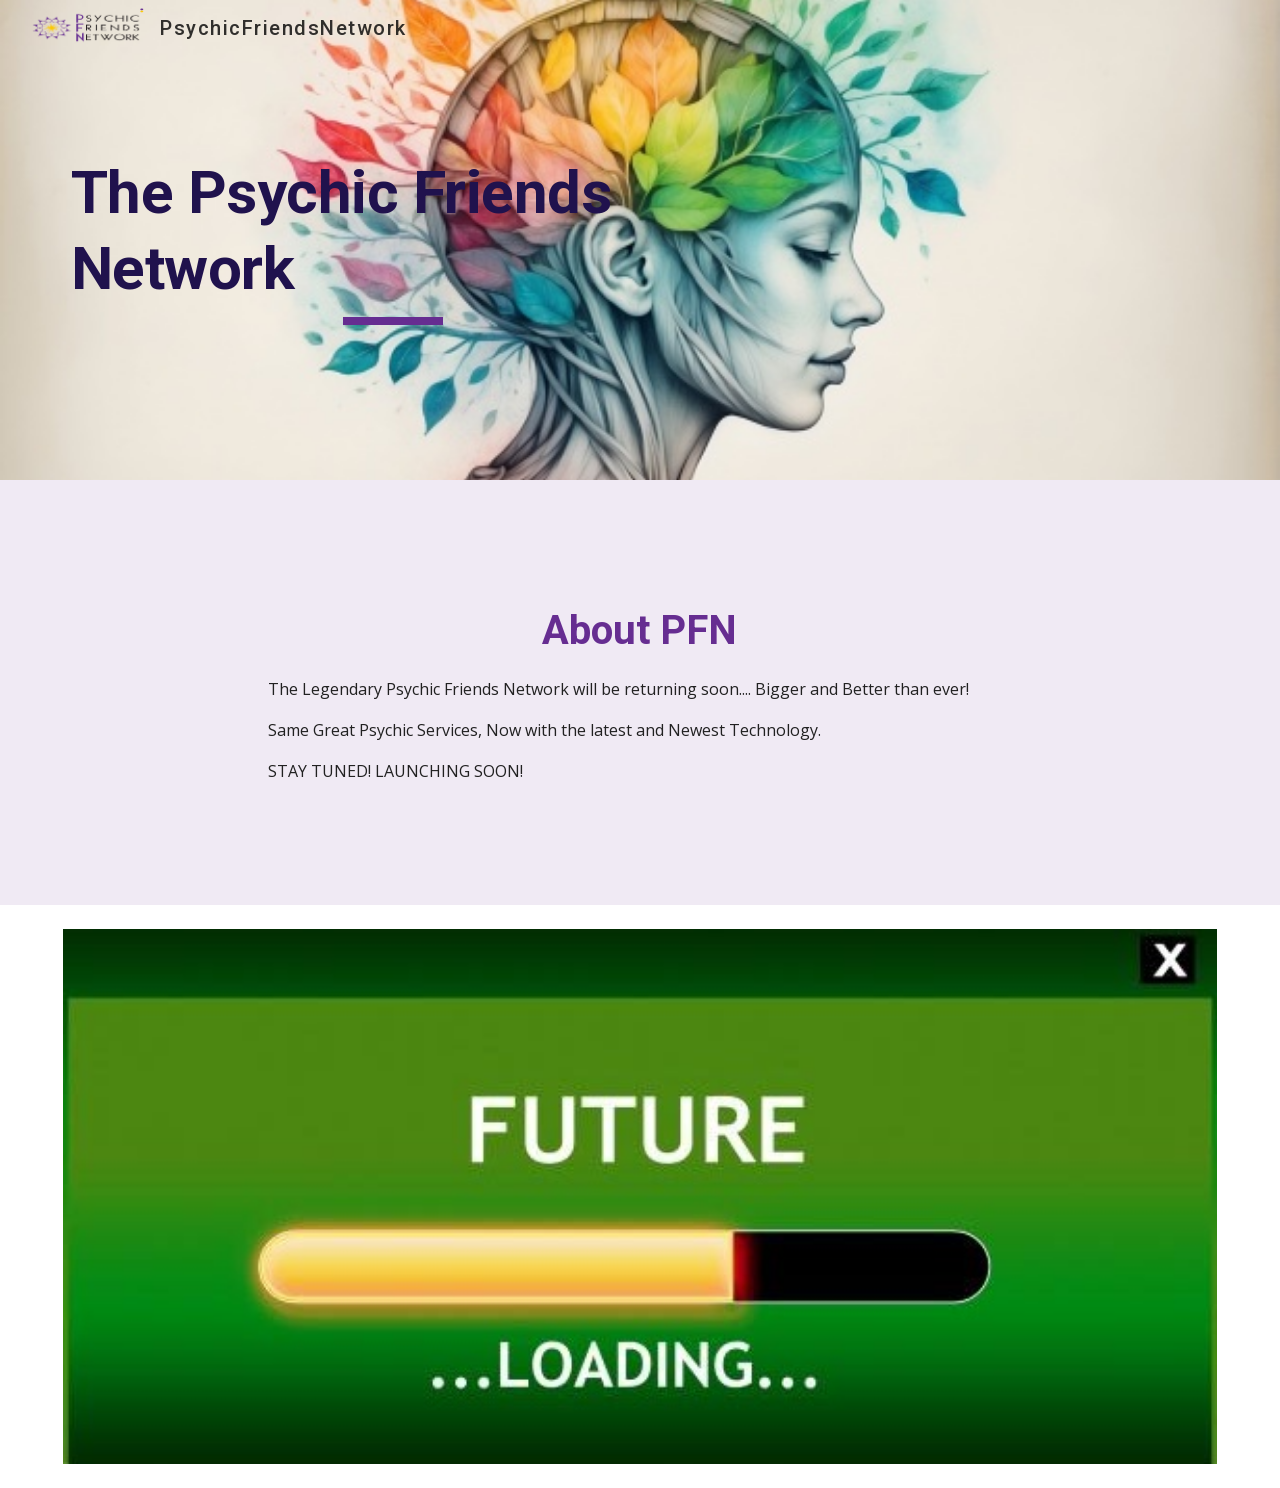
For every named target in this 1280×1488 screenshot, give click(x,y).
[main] (393, 239)
